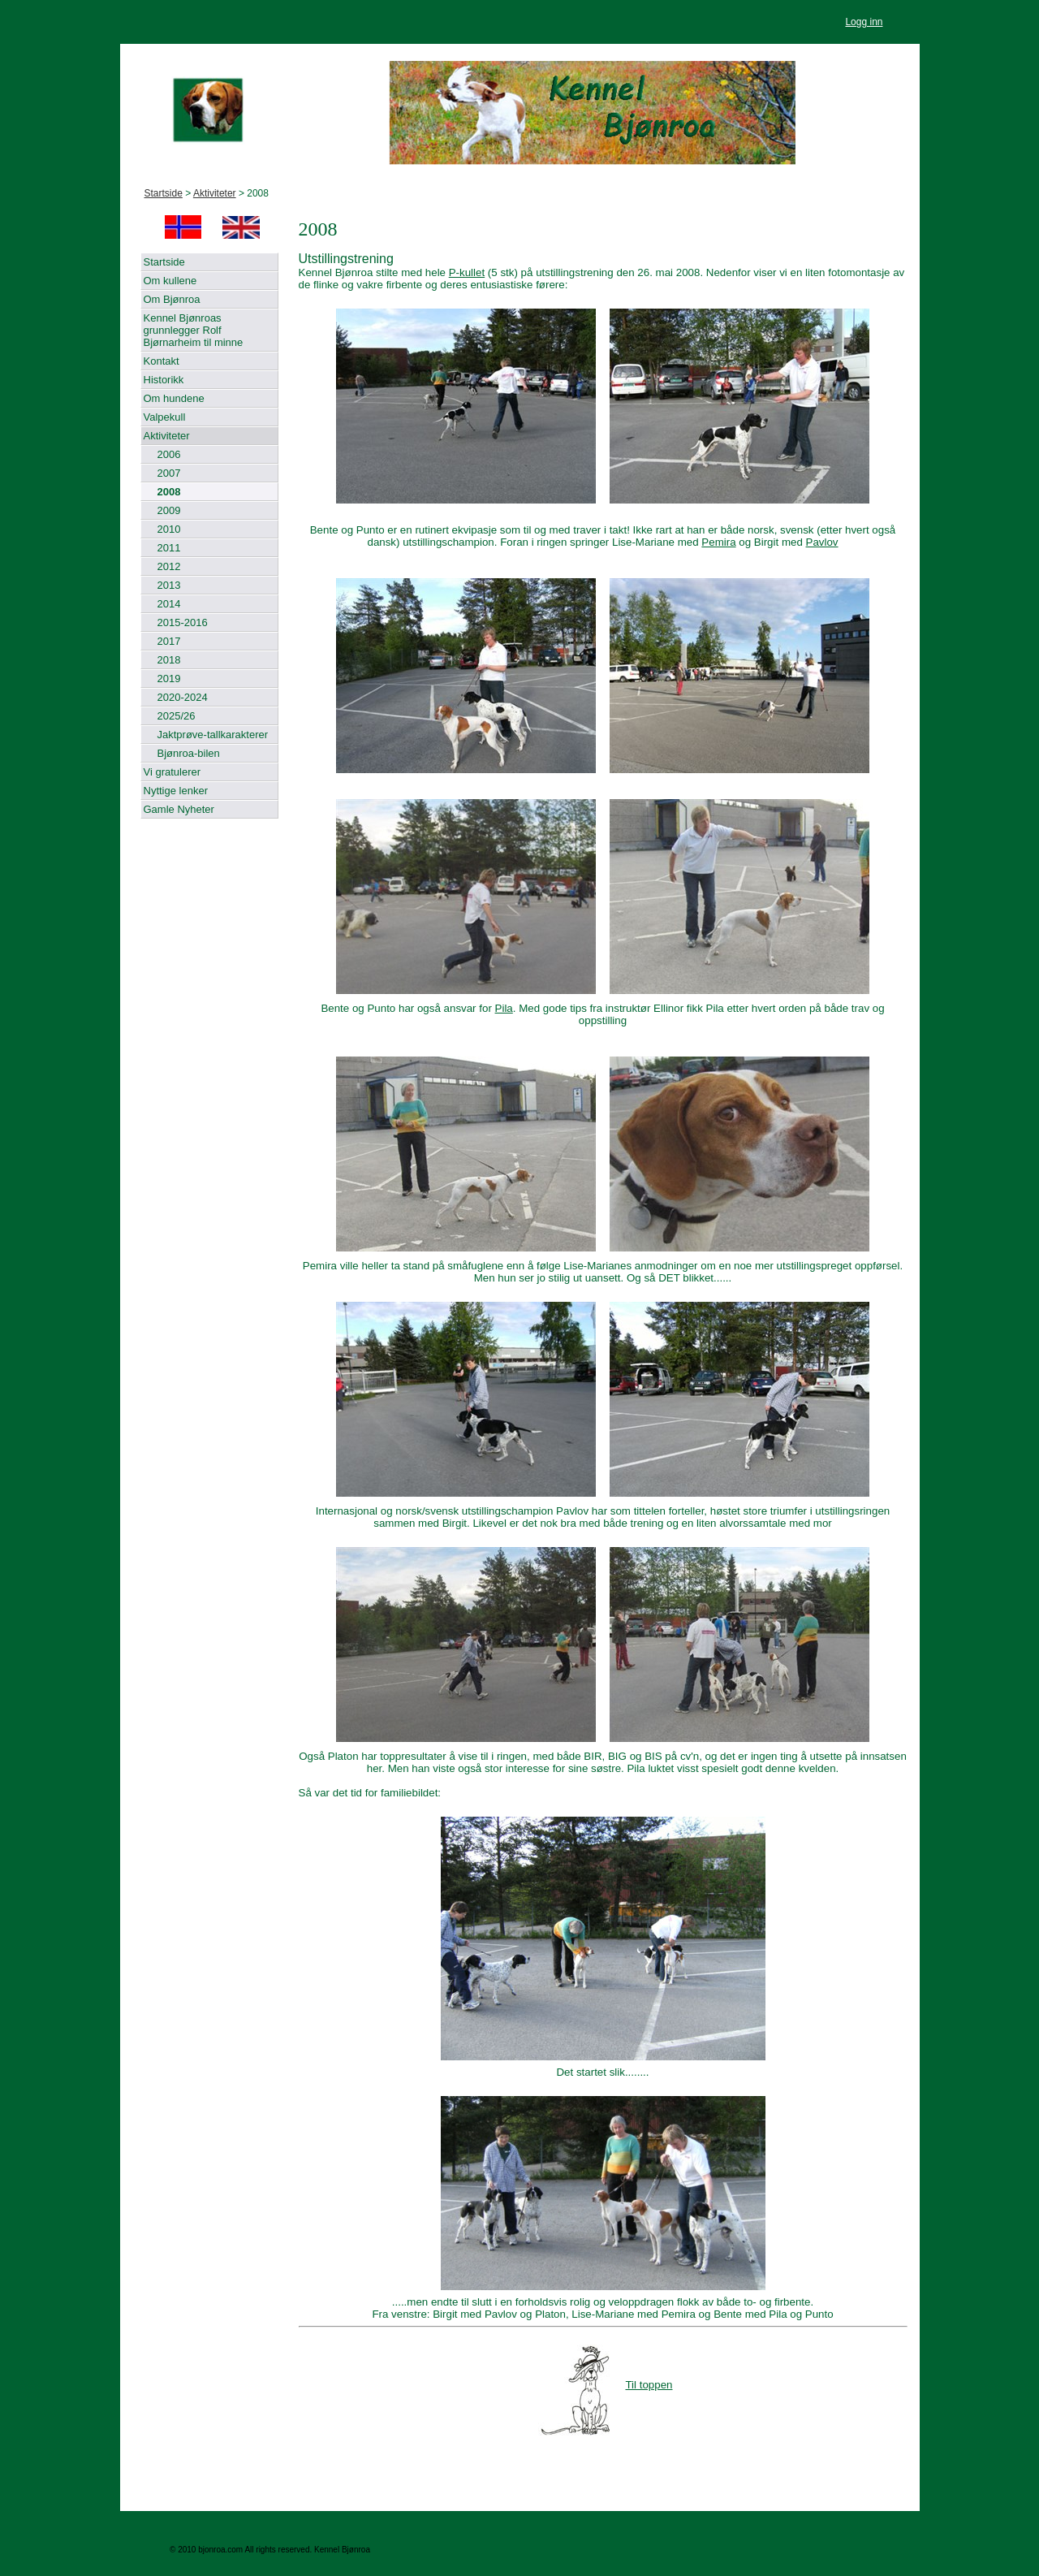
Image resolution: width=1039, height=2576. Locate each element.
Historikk (164, 380)
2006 (169, 454)
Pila (504, 1008)
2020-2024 (182, 697)
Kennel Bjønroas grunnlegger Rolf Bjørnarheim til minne (194, 330)
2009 (169, 510)
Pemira (718, 542)
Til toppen (605, 2385)
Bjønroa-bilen (188, 753)
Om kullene (170, 280)
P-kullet (467, 272)
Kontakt (161, 361)
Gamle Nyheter (179, 809)
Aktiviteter (214, 193)
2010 (169, 529)
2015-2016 (182, 622)
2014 (169, 604)
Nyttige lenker (176, 790)
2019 (169, 678)
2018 (169, 660)
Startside (163, 193)
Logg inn (863, 22)
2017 (169, 641)
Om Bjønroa (172, 299)
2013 (169, 585)
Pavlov (822, 542)
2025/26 (176, 716)
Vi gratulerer (172, 772)
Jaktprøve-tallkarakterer (213, 734)
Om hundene (174, 398)
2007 (169, 473)
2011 (169, 548)
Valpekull (165, 417)
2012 (169, 566)
